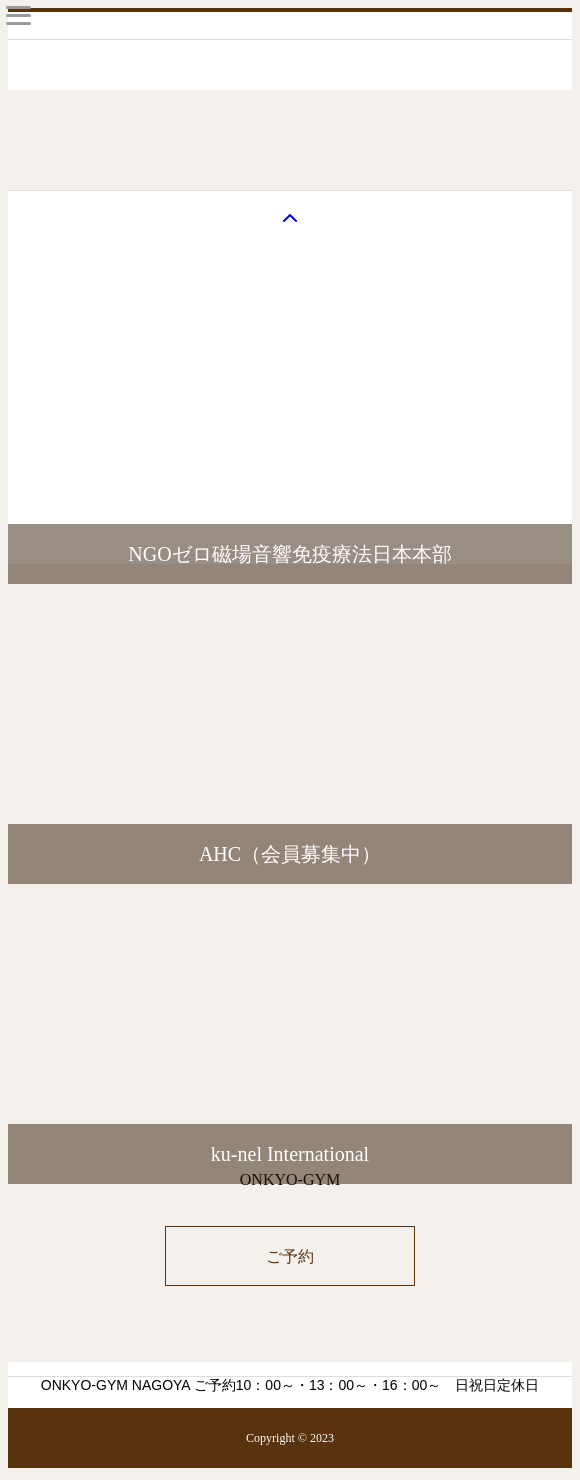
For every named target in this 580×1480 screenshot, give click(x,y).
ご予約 (290, 1256)
